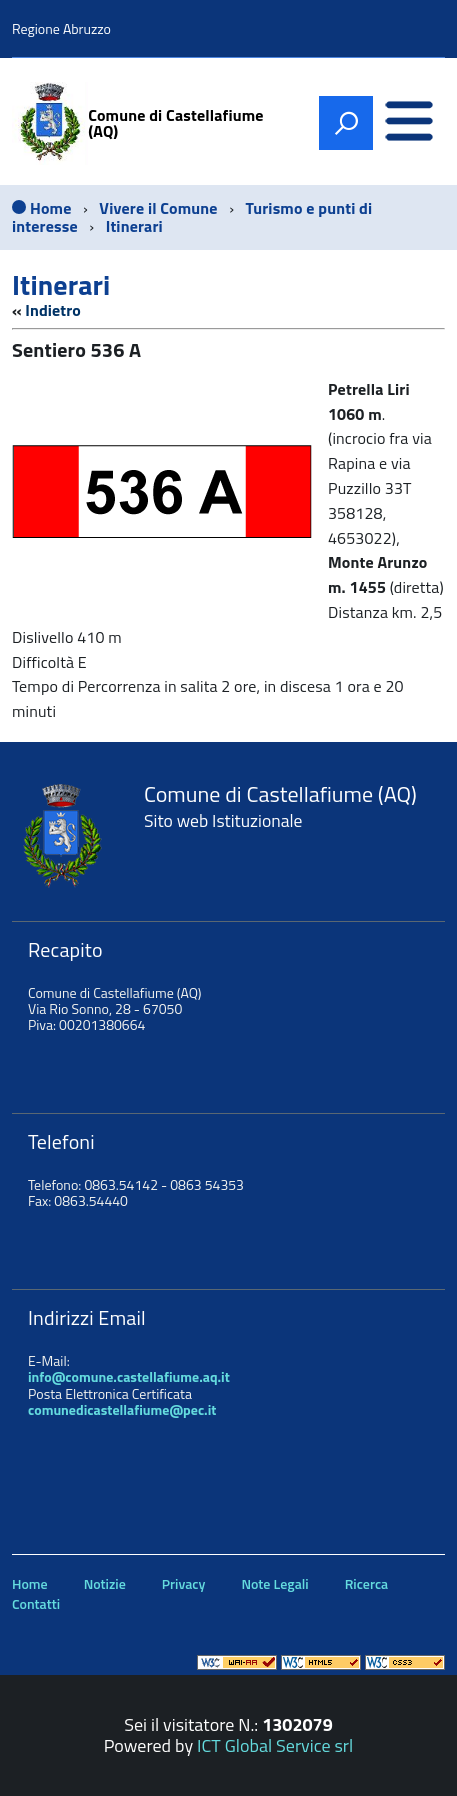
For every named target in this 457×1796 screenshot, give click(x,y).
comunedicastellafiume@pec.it (122, 1409)
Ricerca (367, 1583)
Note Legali (274, 1583)
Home (30, 1583)
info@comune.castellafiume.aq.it (129, 1376)
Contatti (36, 1603)
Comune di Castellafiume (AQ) (175, 123)
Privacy (184, 1583)
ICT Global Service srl (275, 1745)
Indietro (53, 310)
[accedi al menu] (409, 123)
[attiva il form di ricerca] (346, 123)
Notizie (105, 1583)
